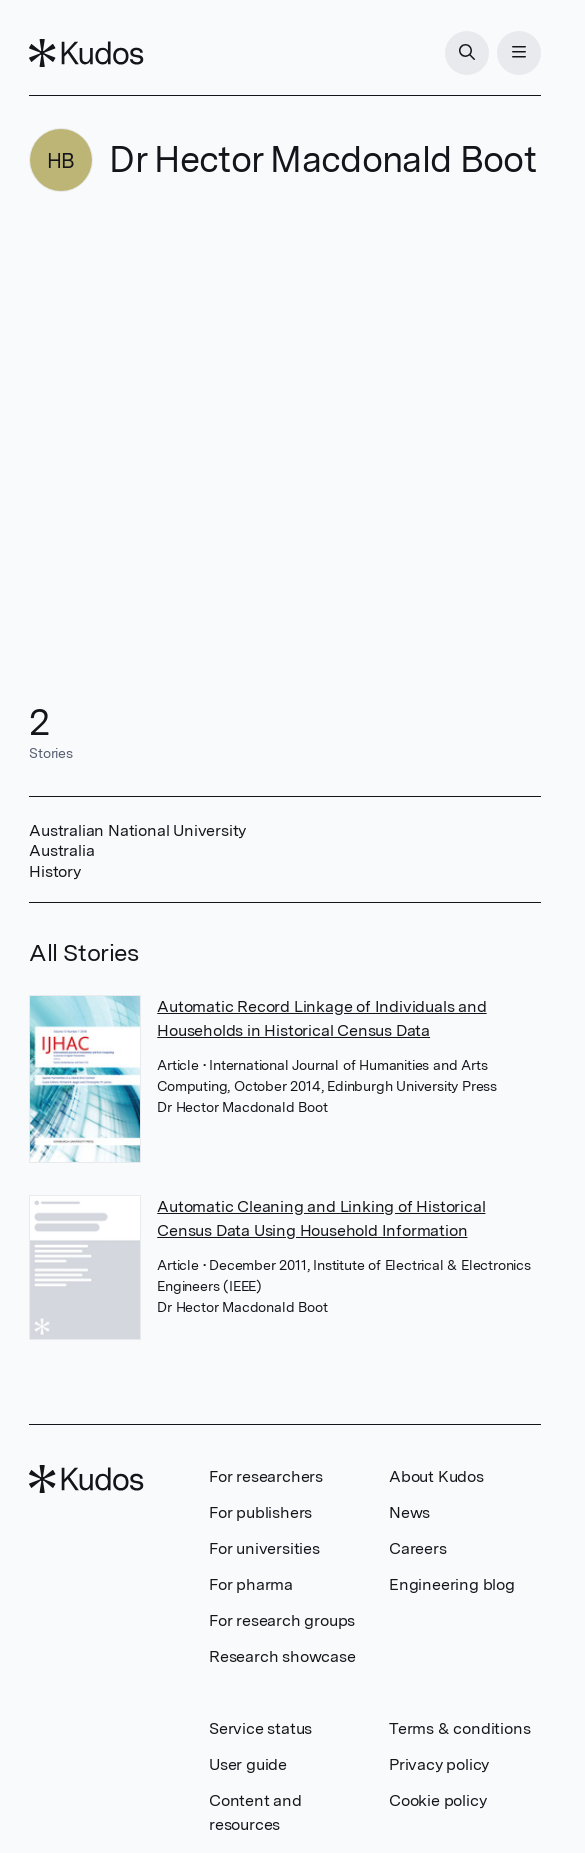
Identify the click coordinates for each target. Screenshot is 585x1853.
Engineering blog (452, 1584)
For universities (264, 1548)
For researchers (266, 1476)
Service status (260, 1728)
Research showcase (282, 1656)
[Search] (467, 53)
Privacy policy (439, 1764)
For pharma (251, 1584)
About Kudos (436, 1476)
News (409, 1512)
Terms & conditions (459, 1728)
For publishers (260, 1512)
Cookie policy (437, 1800)
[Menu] (519, 53)
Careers (418, 1548)
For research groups (282, 1620)
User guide (248, 1764)
